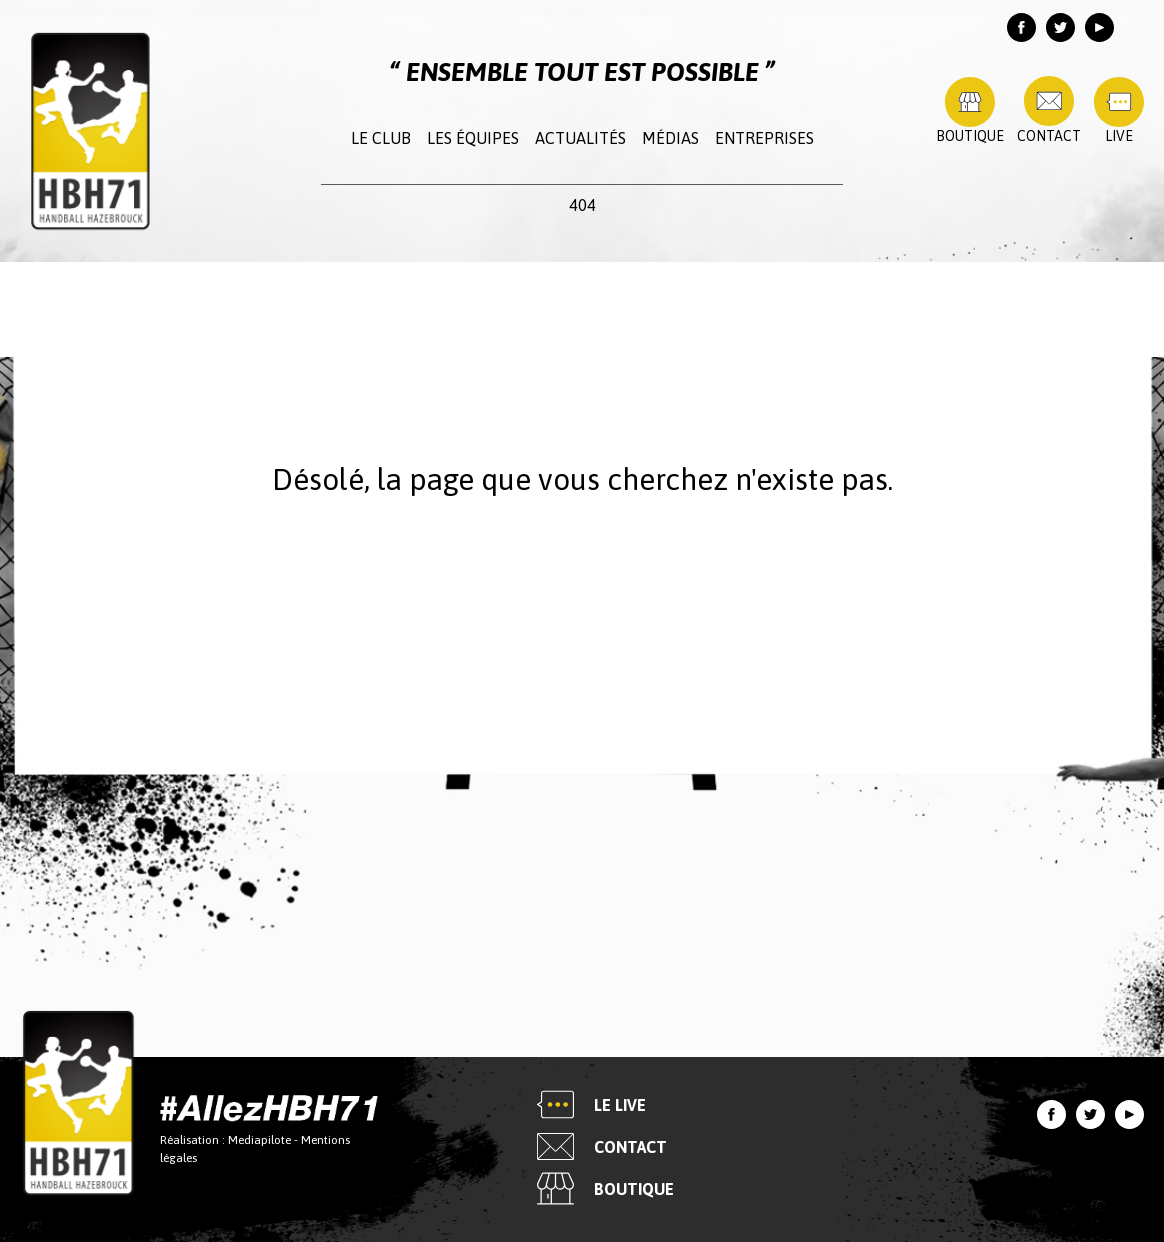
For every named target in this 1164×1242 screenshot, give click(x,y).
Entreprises (764, 138)
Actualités (580, 138)
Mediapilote (259, 1140)
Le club (381, 138)
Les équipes (473, 138)
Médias (670, 138)
